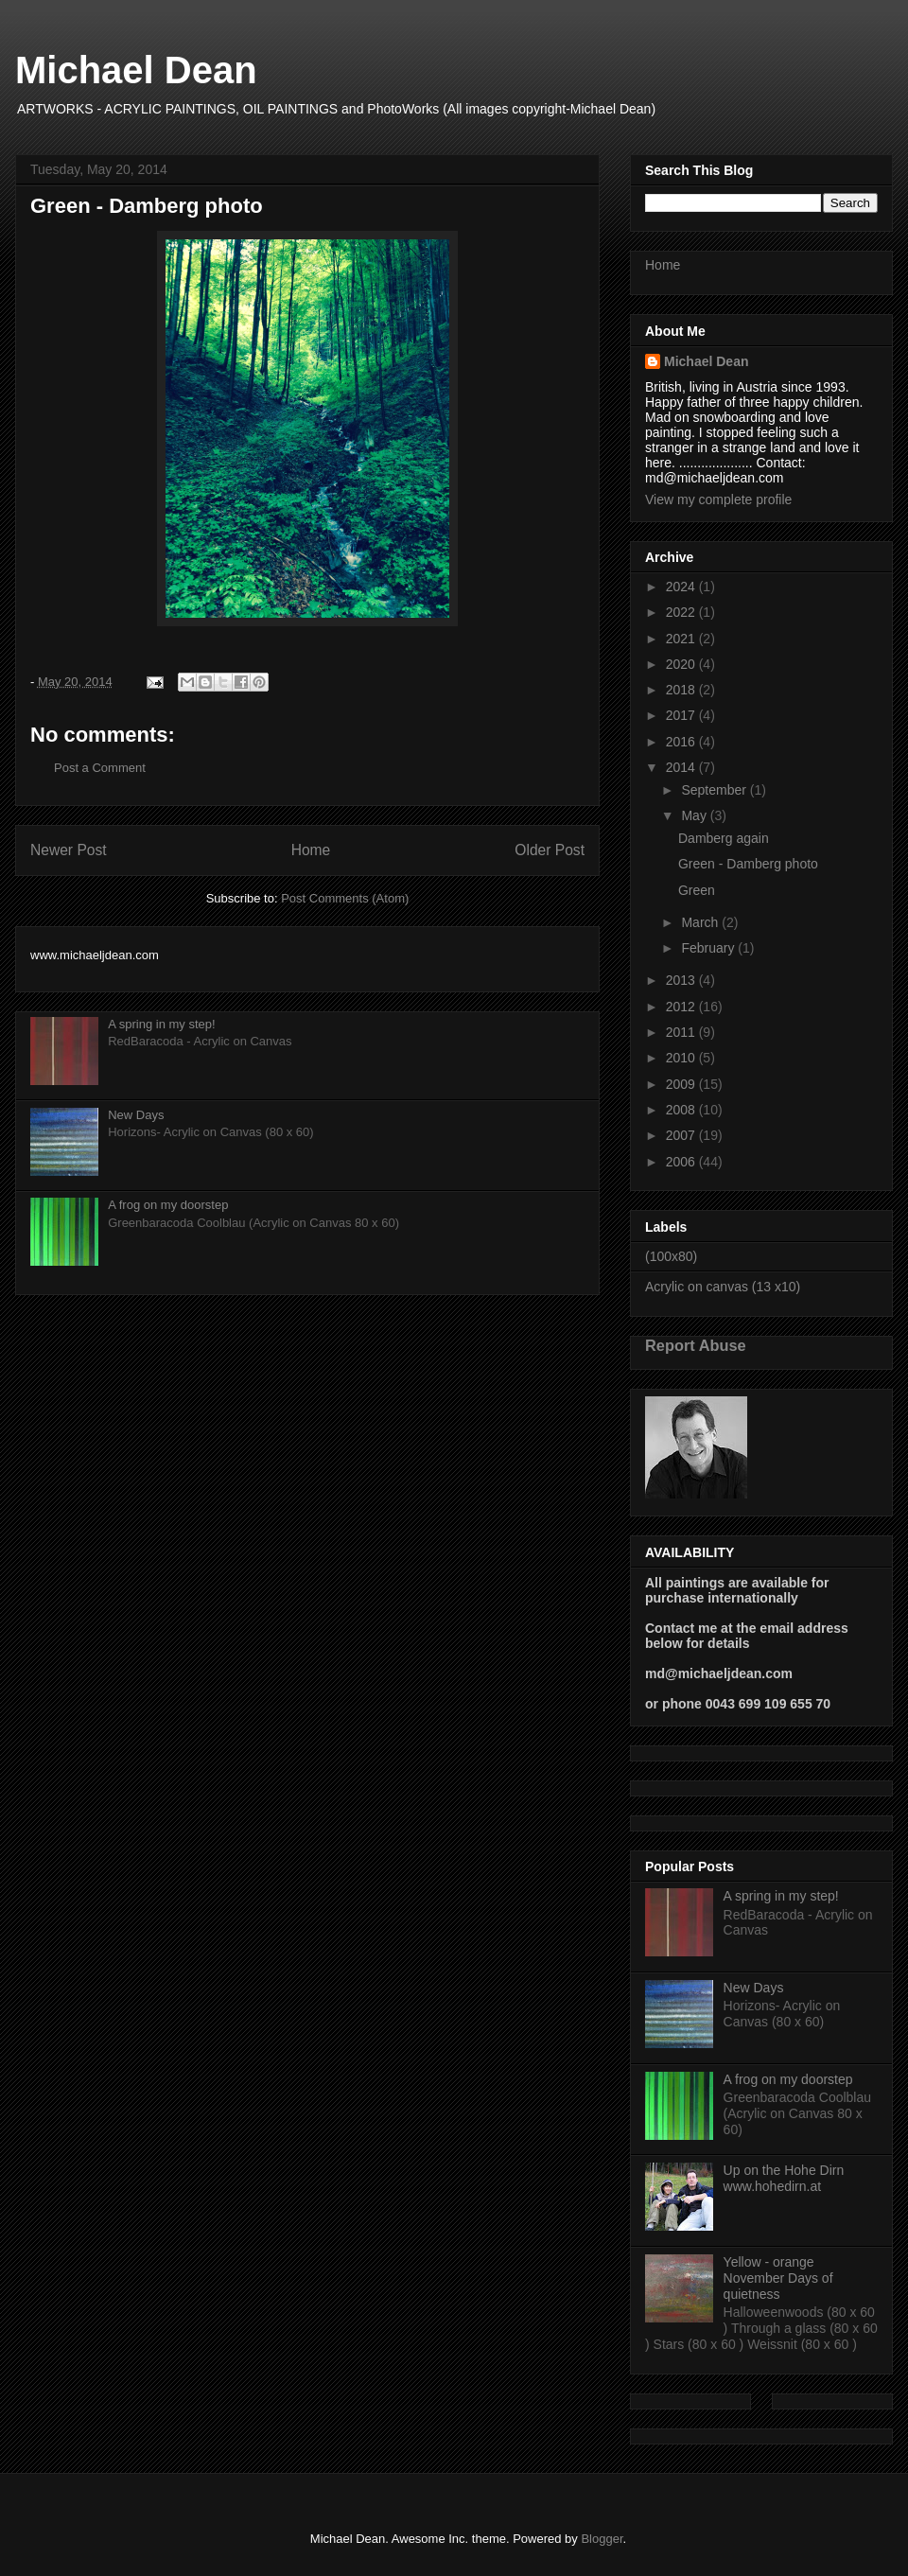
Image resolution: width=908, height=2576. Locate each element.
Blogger (601, 2539)
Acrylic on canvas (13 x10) (722, 1286)
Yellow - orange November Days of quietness (778, 2278)
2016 (682, 741)
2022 (682, 612)
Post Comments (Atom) (345, 898)
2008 (682, 1109)
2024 (682, 586)
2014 (682, 767)
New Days (136, 1115)
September (715, 789)
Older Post (550, 850)
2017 (682, 715)
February (709, 947)
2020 (682, 664)
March (701, 922)
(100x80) (671, 1256)
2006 (682, 1161)
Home (311, 850)
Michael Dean (136, 70)
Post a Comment (100, 768)
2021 (682, 638)
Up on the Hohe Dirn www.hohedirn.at (784, 2178)
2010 (682, 1057)
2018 (682, 689)
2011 (682, 1032)
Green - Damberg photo (748, 863)
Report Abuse (695, 1345)
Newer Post (68, 850)
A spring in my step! (161, 1024)
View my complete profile (718, 499)
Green (696, 890)
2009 (682, 1084)
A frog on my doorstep (168, 1205)
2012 (682, 1006)
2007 (682, 1135)
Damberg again (723, 838)
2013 (682, 980)
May (695, 815)
